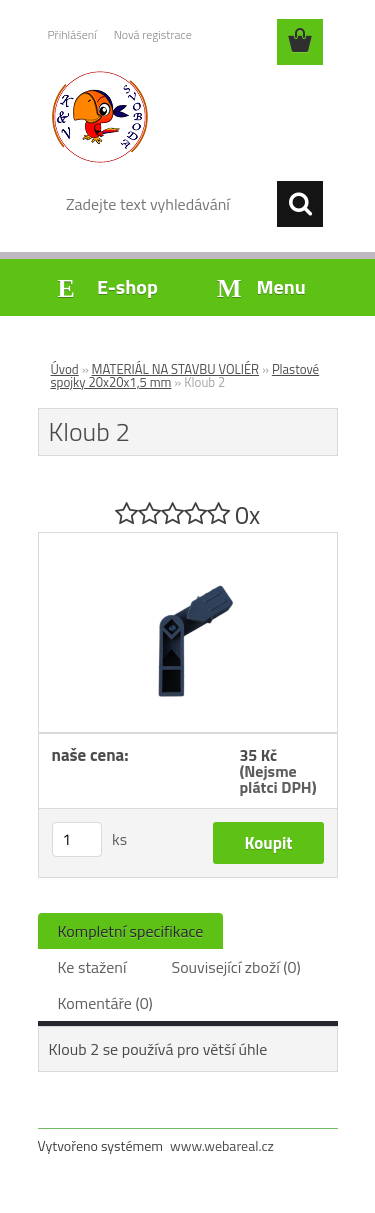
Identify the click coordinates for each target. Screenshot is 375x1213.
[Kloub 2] (188, 541)
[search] (300, 204)
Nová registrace (153, 34)
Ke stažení (92, 967)
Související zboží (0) (235, 967)
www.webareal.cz (222, 1145)
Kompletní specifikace (131, 931)
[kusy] (77, 839)
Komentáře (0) (105, 1003)
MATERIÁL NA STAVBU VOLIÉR (176, 369)
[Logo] (187, 117)
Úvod (65, 369)
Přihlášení (72, 34)
